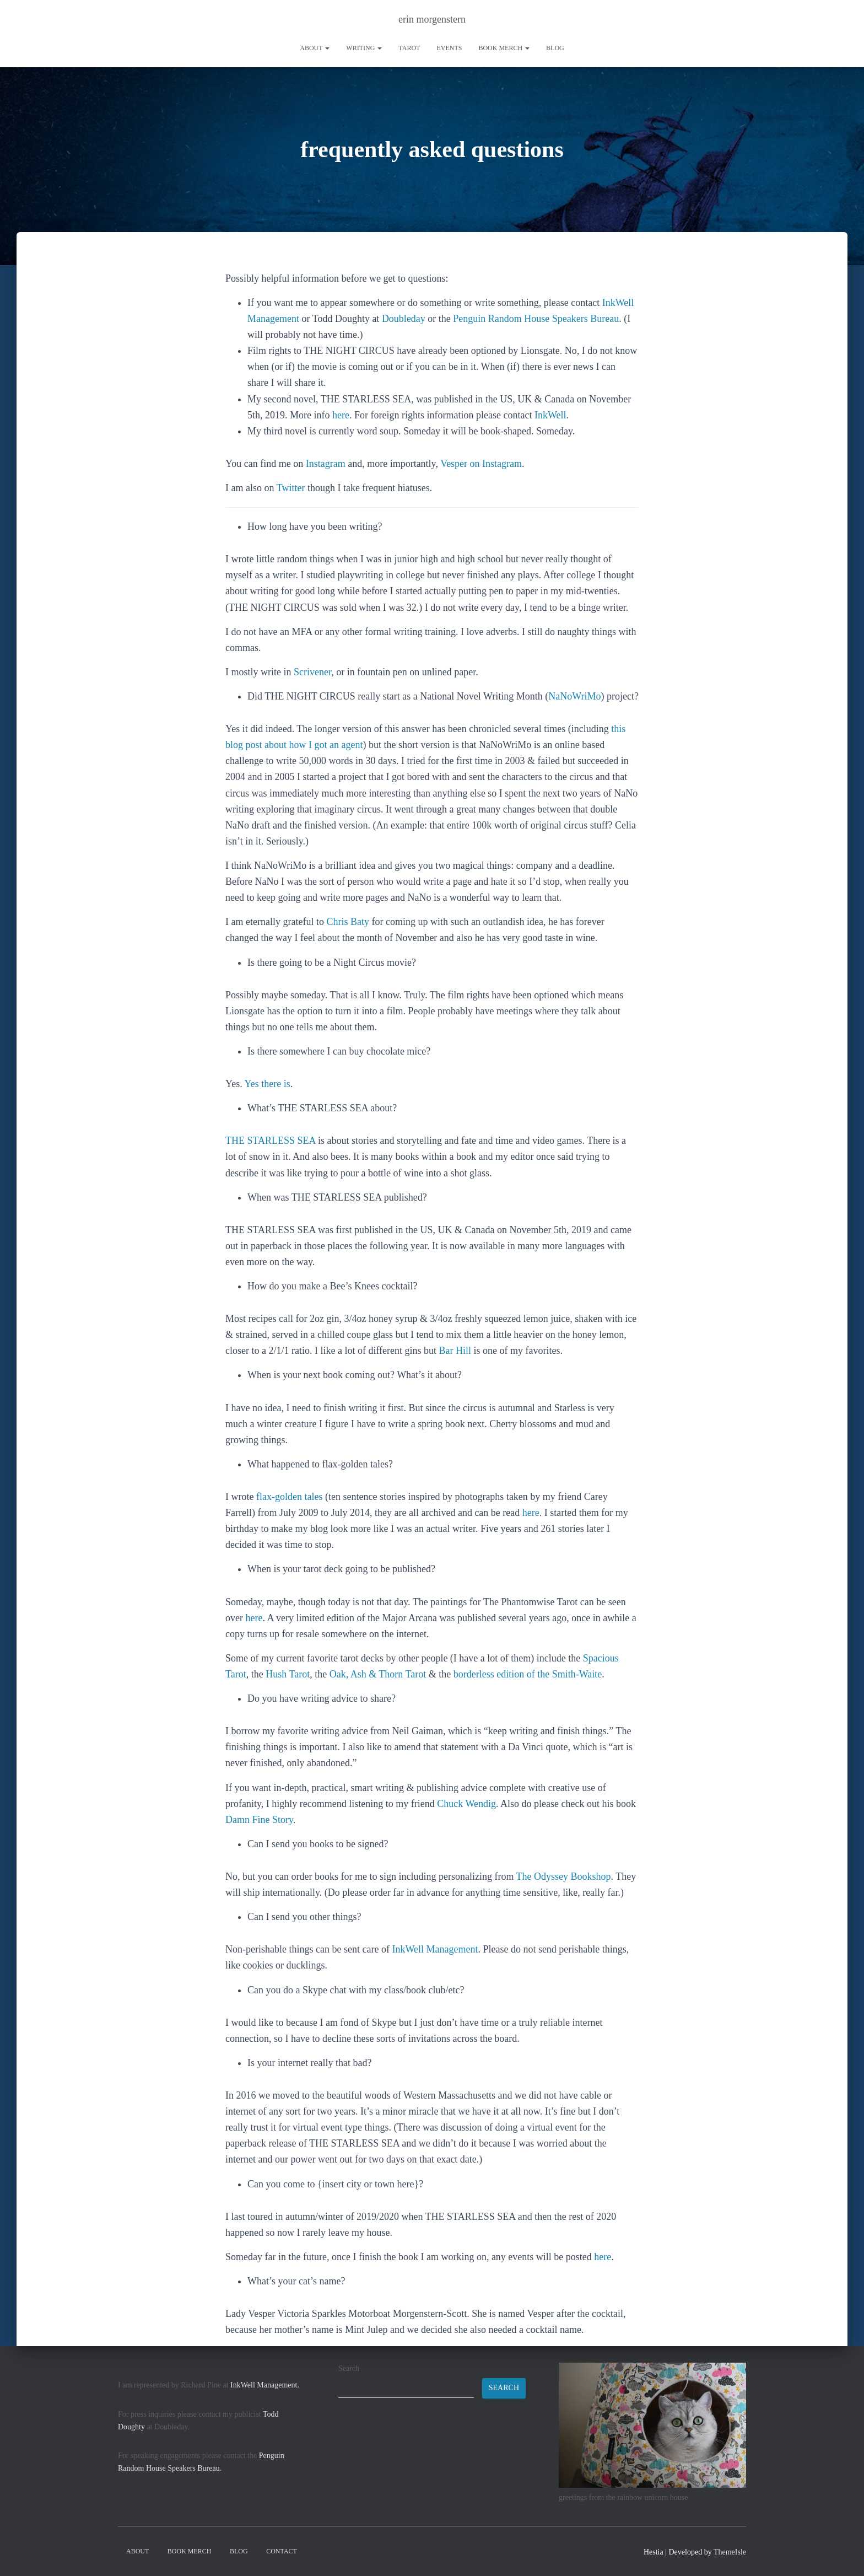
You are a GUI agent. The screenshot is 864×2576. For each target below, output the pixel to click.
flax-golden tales (289, 1496)
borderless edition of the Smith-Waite (527, 1674)
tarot (409, 48)
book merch (504, 48)
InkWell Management (435, 1949)
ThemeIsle (730, 2552)
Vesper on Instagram (481, 463)
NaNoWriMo (574, 696)
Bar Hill (455, 1350)
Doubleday (403, 318)
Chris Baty (347, 921)
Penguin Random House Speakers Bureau (536, 318)
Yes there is (267, 1083)
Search (348, 2368)
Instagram (325, 463)
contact (281, 2551)
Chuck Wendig (466, 1803)
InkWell (550, 415)
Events (449, 48)
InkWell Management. (264, 2385)
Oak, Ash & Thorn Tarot (378, 1674)
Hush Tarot (288, 1674)
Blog (555, 48)
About (315, 48)
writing (364, 48)
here (340, 415)
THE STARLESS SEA (270, 1140)
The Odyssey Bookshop (563, 1876)
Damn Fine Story (259, 1819)
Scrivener (312, 671)
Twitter (291, 487)
